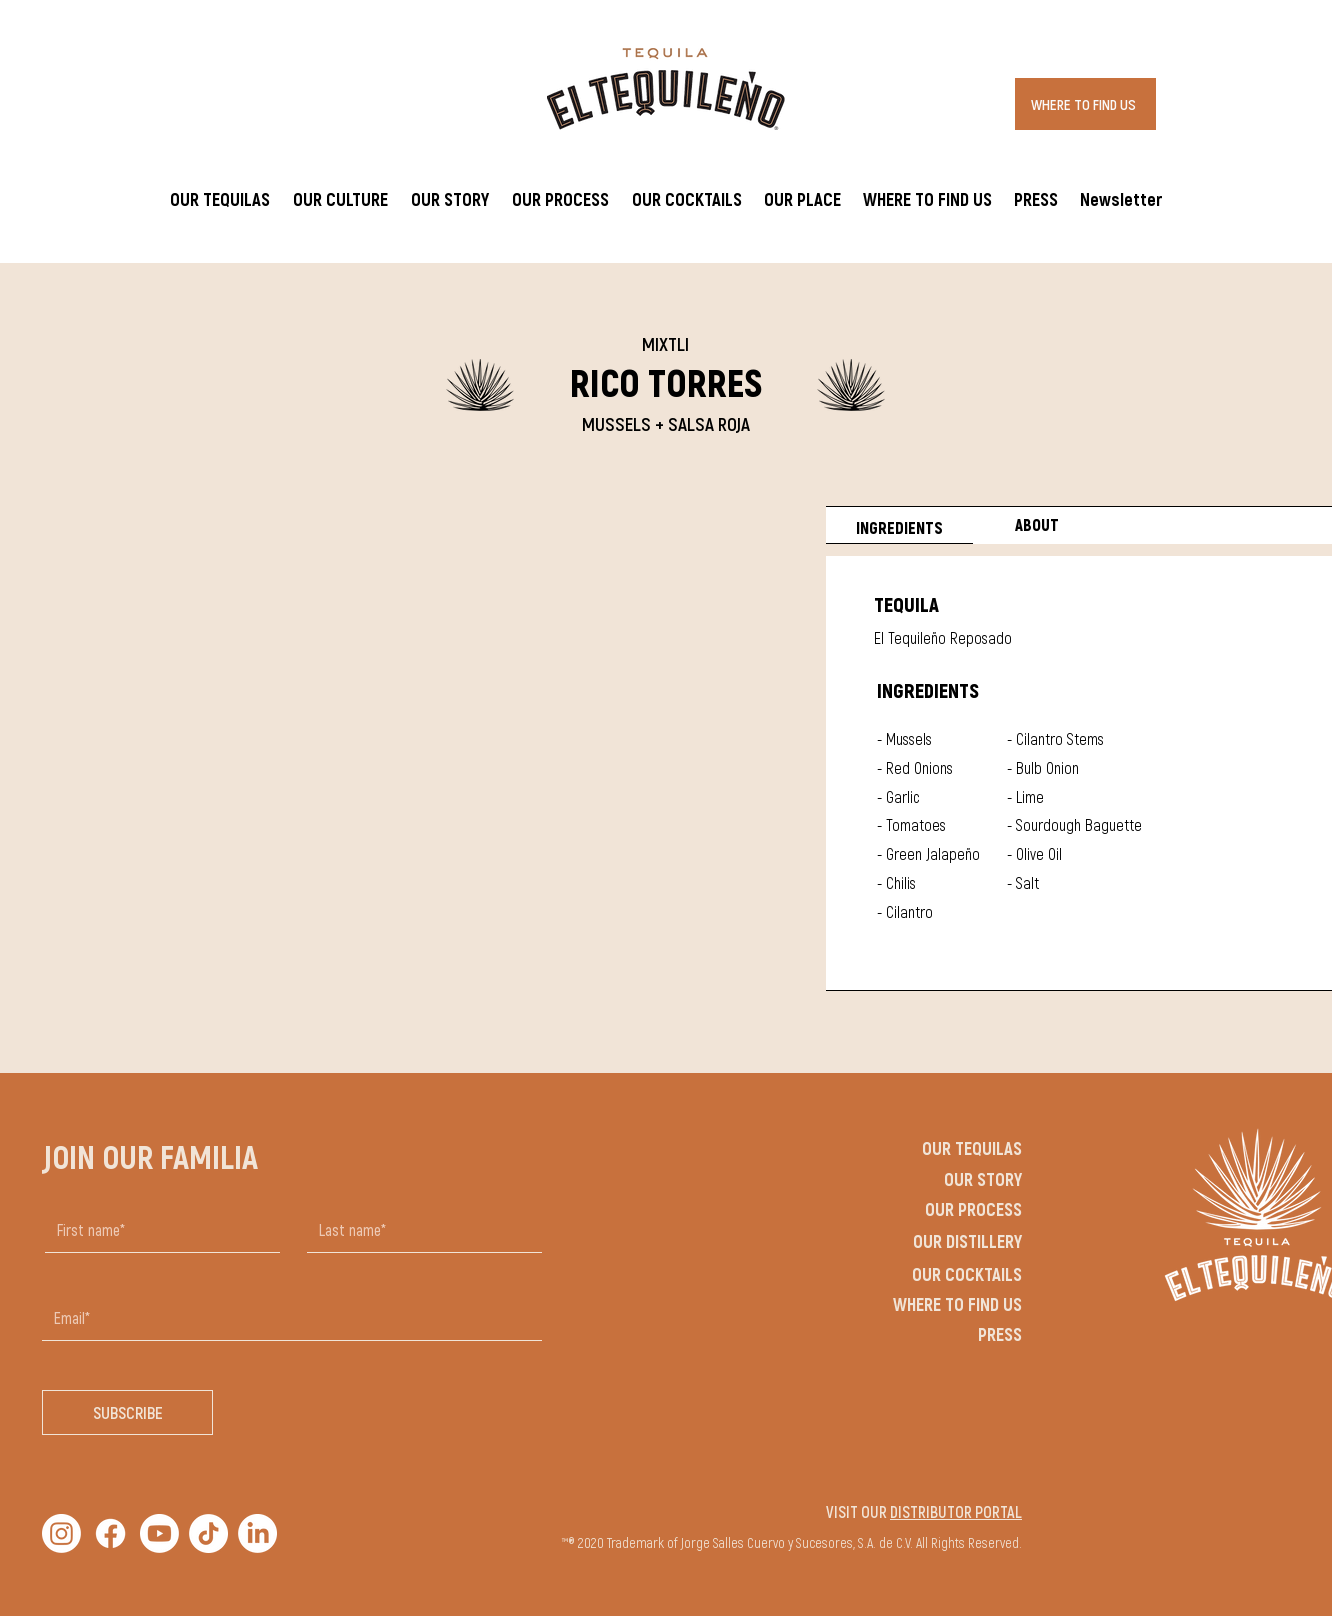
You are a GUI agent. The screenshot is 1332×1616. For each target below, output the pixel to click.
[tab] (899, 525)
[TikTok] (208, 1533)
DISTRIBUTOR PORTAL (956, 1511)
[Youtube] (159, 1533)
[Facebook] (110, 1533)
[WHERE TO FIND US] (1085, 104)
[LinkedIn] (257, 1533)
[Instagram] (61, 1533)
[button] (340, 199)
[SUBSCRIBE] (127, 1412)
